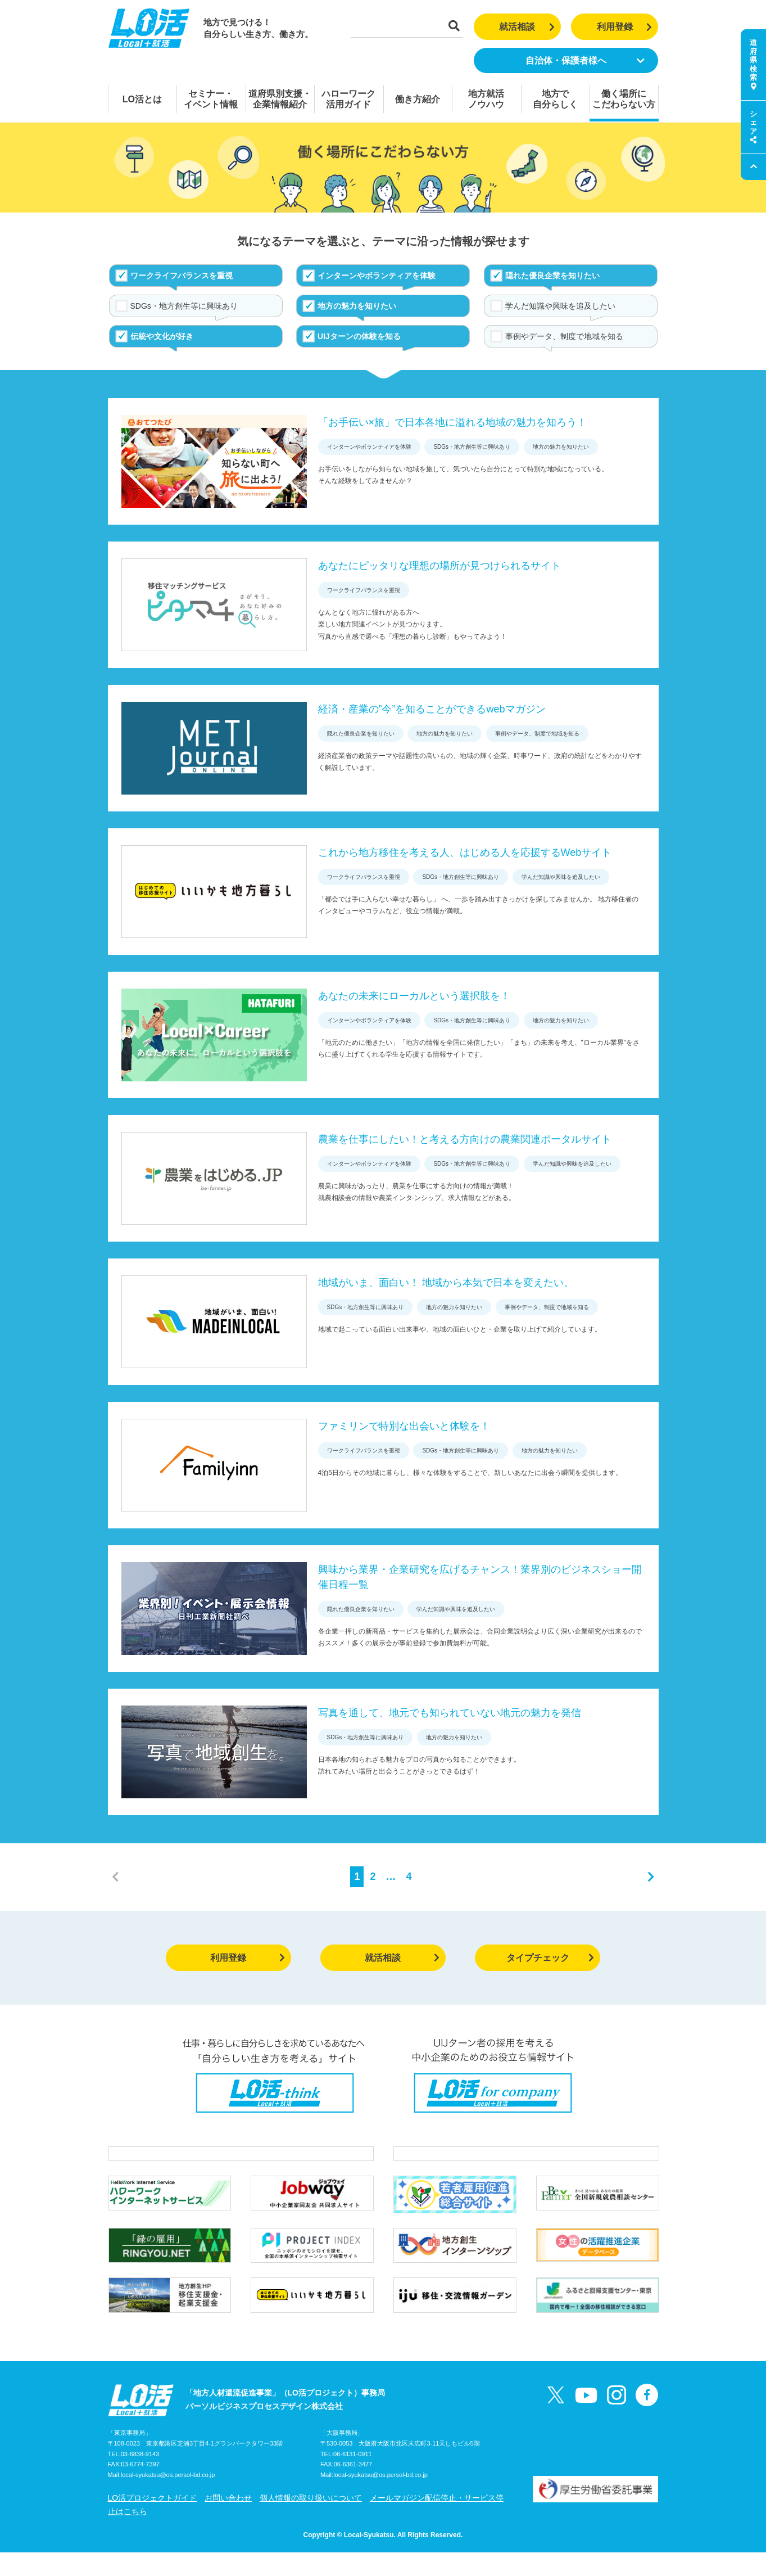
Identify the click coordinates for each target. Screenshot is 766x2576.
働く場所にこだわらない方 (623, 99)
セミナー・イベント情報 (211, 99)
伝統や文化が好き (161, 336)
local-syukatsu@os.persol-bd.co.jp (168, 2499)
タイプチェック (550, 1958)
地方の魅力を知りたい (357, 305)
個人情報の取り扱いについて (311, 2521)
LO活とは (142, 99)
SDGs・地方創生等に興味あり (184, 305)
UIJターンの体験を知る (359, 336)
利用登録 (624, 26)
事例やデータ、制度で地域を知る (564, 336)
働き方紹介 (417, 99)
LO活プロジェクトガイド (152, 2521)
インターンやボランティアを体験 (377, 275)
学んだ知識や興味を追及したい (560, 305)
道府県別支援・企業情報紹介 (279, 99)
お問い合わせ (228, 2521)
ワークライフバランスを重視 (181, 275)
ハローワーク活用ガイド (348, 99)
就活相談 (527, 26)
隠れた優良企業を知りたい (552, 275)
